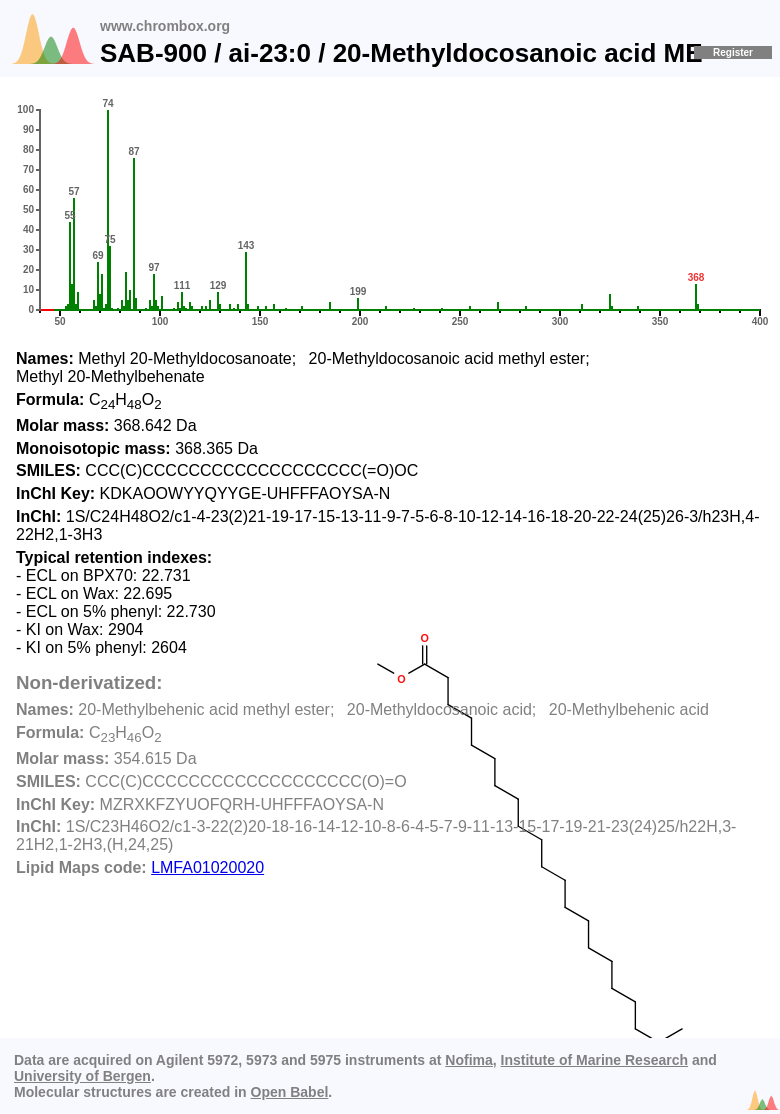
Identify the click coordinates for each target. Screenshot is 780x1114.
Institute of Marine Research (595, 1060)
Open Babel (290, 1092)
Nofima (468, 1060)
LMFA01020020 (207, 867)
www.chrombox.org (165, 26)
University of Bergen (82, 1076)
